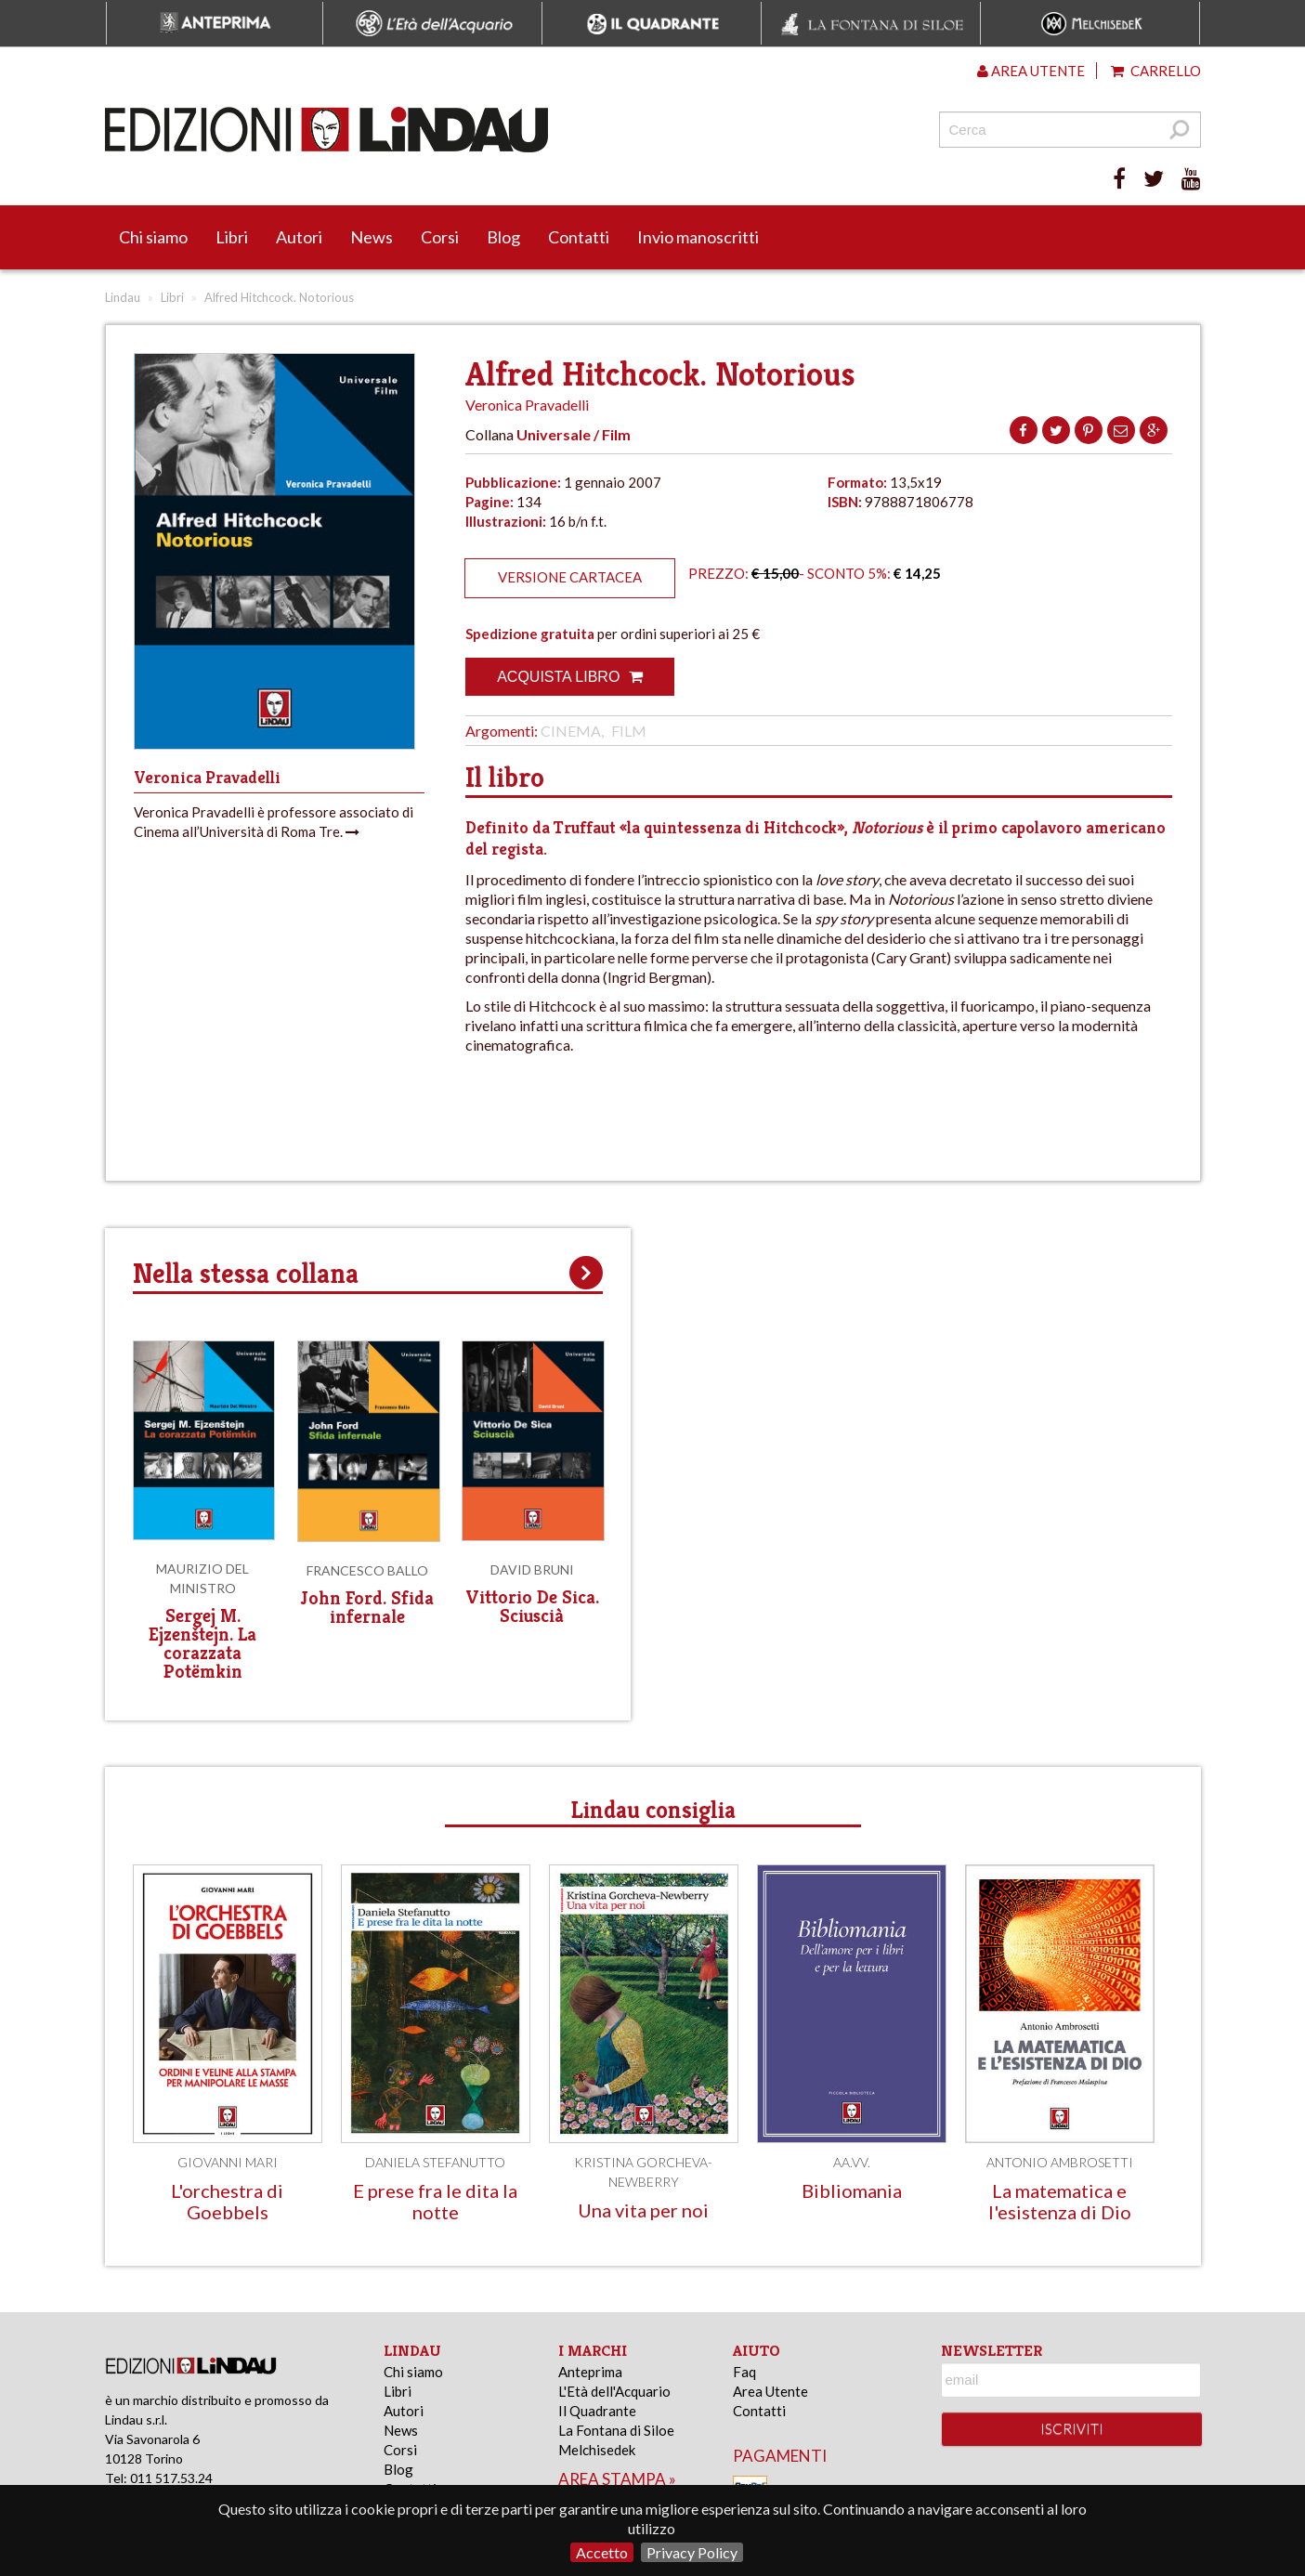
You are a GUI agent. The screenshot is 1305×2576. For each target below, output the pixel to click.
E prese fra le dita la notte (435, 2201)
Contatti (578, 237)
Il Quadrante (597, 2410)
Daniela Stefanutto (435, 2162)
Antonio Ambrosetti (1059, 2162)
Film (628, 730)
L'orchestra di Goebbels (227, 2201)
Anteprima (590, 2371)
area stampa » (617, 2479)
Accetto (602, 2552)
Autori (299, 237)
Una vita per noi (643, 2210)
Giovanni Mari (227, 2162)
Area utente (1031, 70)
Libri (231, 237)
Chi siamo (153, 237)
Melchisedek (596, 2449)
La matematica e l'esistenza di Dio (1059, 2201)
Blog (503, 237)
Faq (744, 2371)
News (371, 237)
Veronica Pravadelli (527, 404)
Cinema (571, 730)
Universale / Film (573, 434)
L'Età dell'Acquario (614, 2391)
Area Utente (770, 2391)
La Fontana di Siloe (616, 2430)
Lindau (122, 297)
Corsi (440, 237)
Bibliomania (852, 2190)
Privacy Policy (691, 2552)
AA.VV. (851, 2162)
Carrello (1156, 70)
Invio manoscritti (698, 237)
